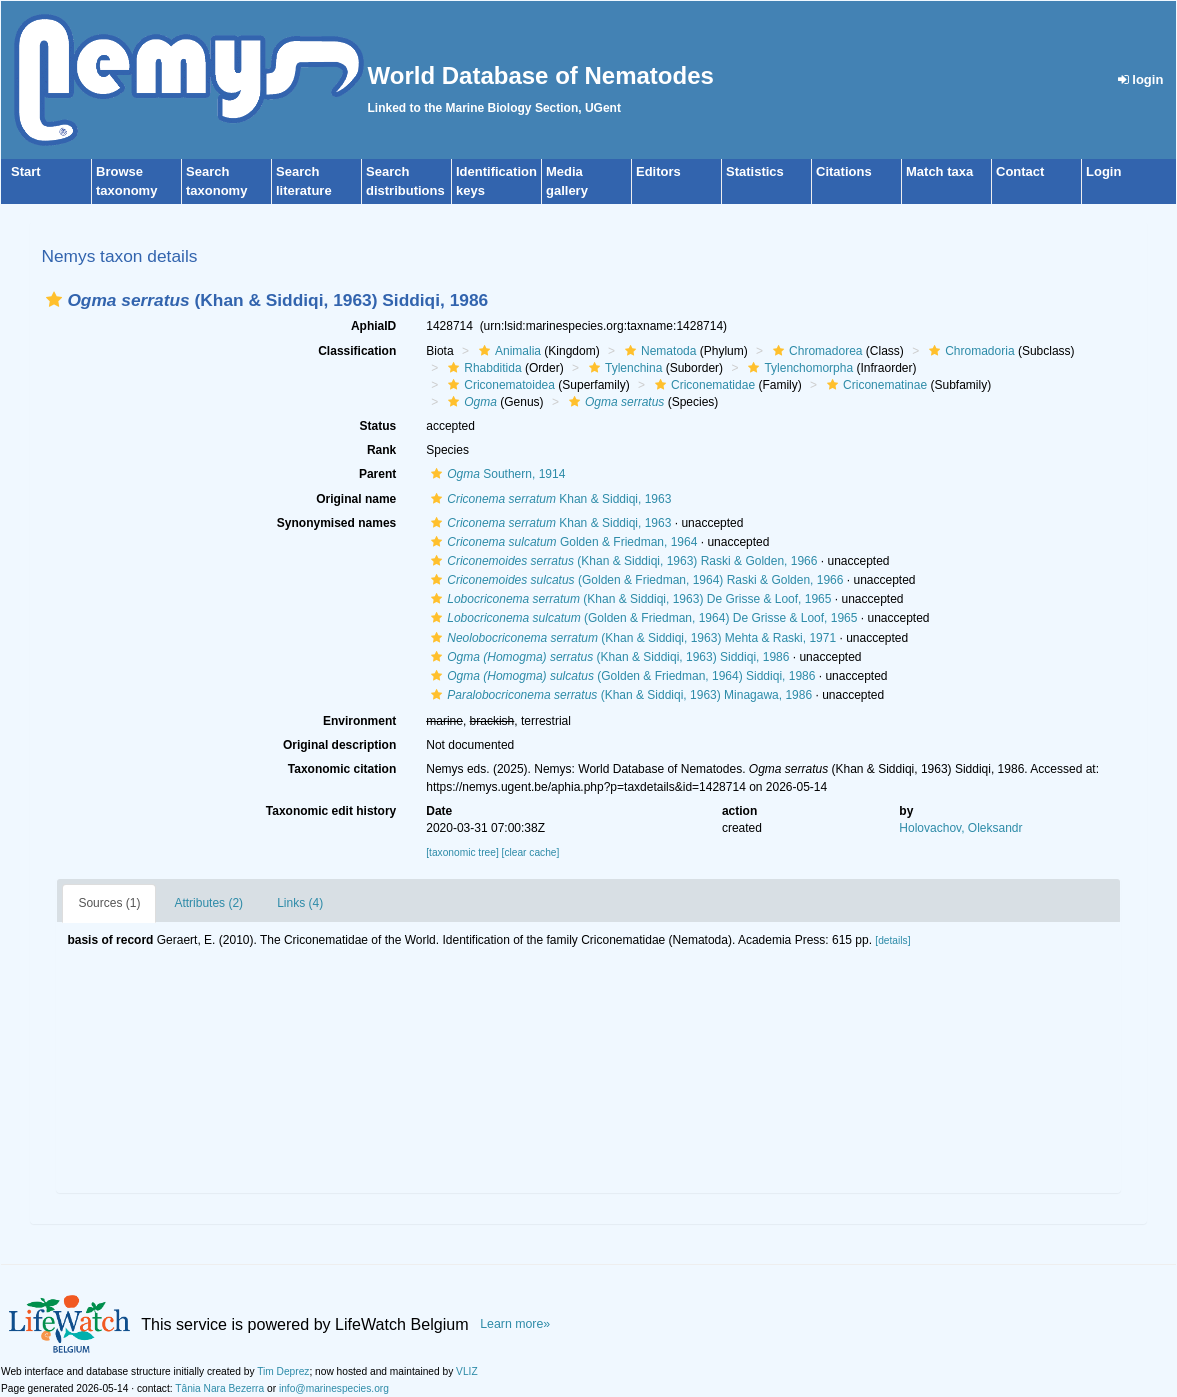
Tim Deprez (283, 1371)
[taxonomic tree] (462, 852)
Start (26, 171)
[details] (892, 940)
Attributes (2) (208, 903)
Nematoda (658, 351)
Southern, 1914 (495, 474)
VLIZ (467, 1371)
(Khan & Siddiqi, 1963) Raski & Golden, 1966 (621, 561)
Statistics (755, 171)
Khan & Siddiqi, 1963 (548, 499)
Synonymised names (336, 523)
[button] (54, 299)
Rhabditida (482, 368)
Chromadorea (815, 351)
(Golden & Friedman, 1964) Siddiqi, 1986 (620, 676)
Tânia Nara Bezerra (219, 1388)
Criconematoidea (499, 385)
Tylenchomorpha (798, 368)
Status (378, 426)
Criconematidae (702, 385)
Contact (1020, 171)
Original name (356, 499)
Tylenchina (623, 368)
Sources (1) (109, 903)
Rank (381, 450)
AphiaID (373, 326)
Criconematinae (874, 385)
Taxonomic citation (342, 769)
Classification (357, 351)
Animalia (507, 351)
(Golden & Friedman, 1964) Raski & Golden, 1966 (634, 580)
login (1141, 79)
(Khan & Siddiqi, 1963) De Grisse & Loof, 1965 (628, 599)
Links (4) (300, 903)
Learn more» (515, 1324)
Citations (844, 171)
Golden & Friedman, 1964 (561, 542)
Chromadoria (969, 351)
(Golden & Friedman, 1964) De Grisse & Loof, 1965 (641, 618)
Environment (359, 721)
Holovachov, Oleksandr (960, 828)
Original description (339, 745)
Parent (377, 474)
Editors (658, 171)
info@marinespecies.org (334, 1388)
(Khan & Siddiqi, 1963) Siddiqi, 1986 (607, 657)
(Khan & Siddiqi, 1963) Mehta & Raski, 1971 (631, 638)
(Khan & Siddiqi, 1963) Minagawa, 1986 (619, 695)
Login (1103, 171)
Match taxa (939, 171)
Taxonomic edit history (331, 811)
